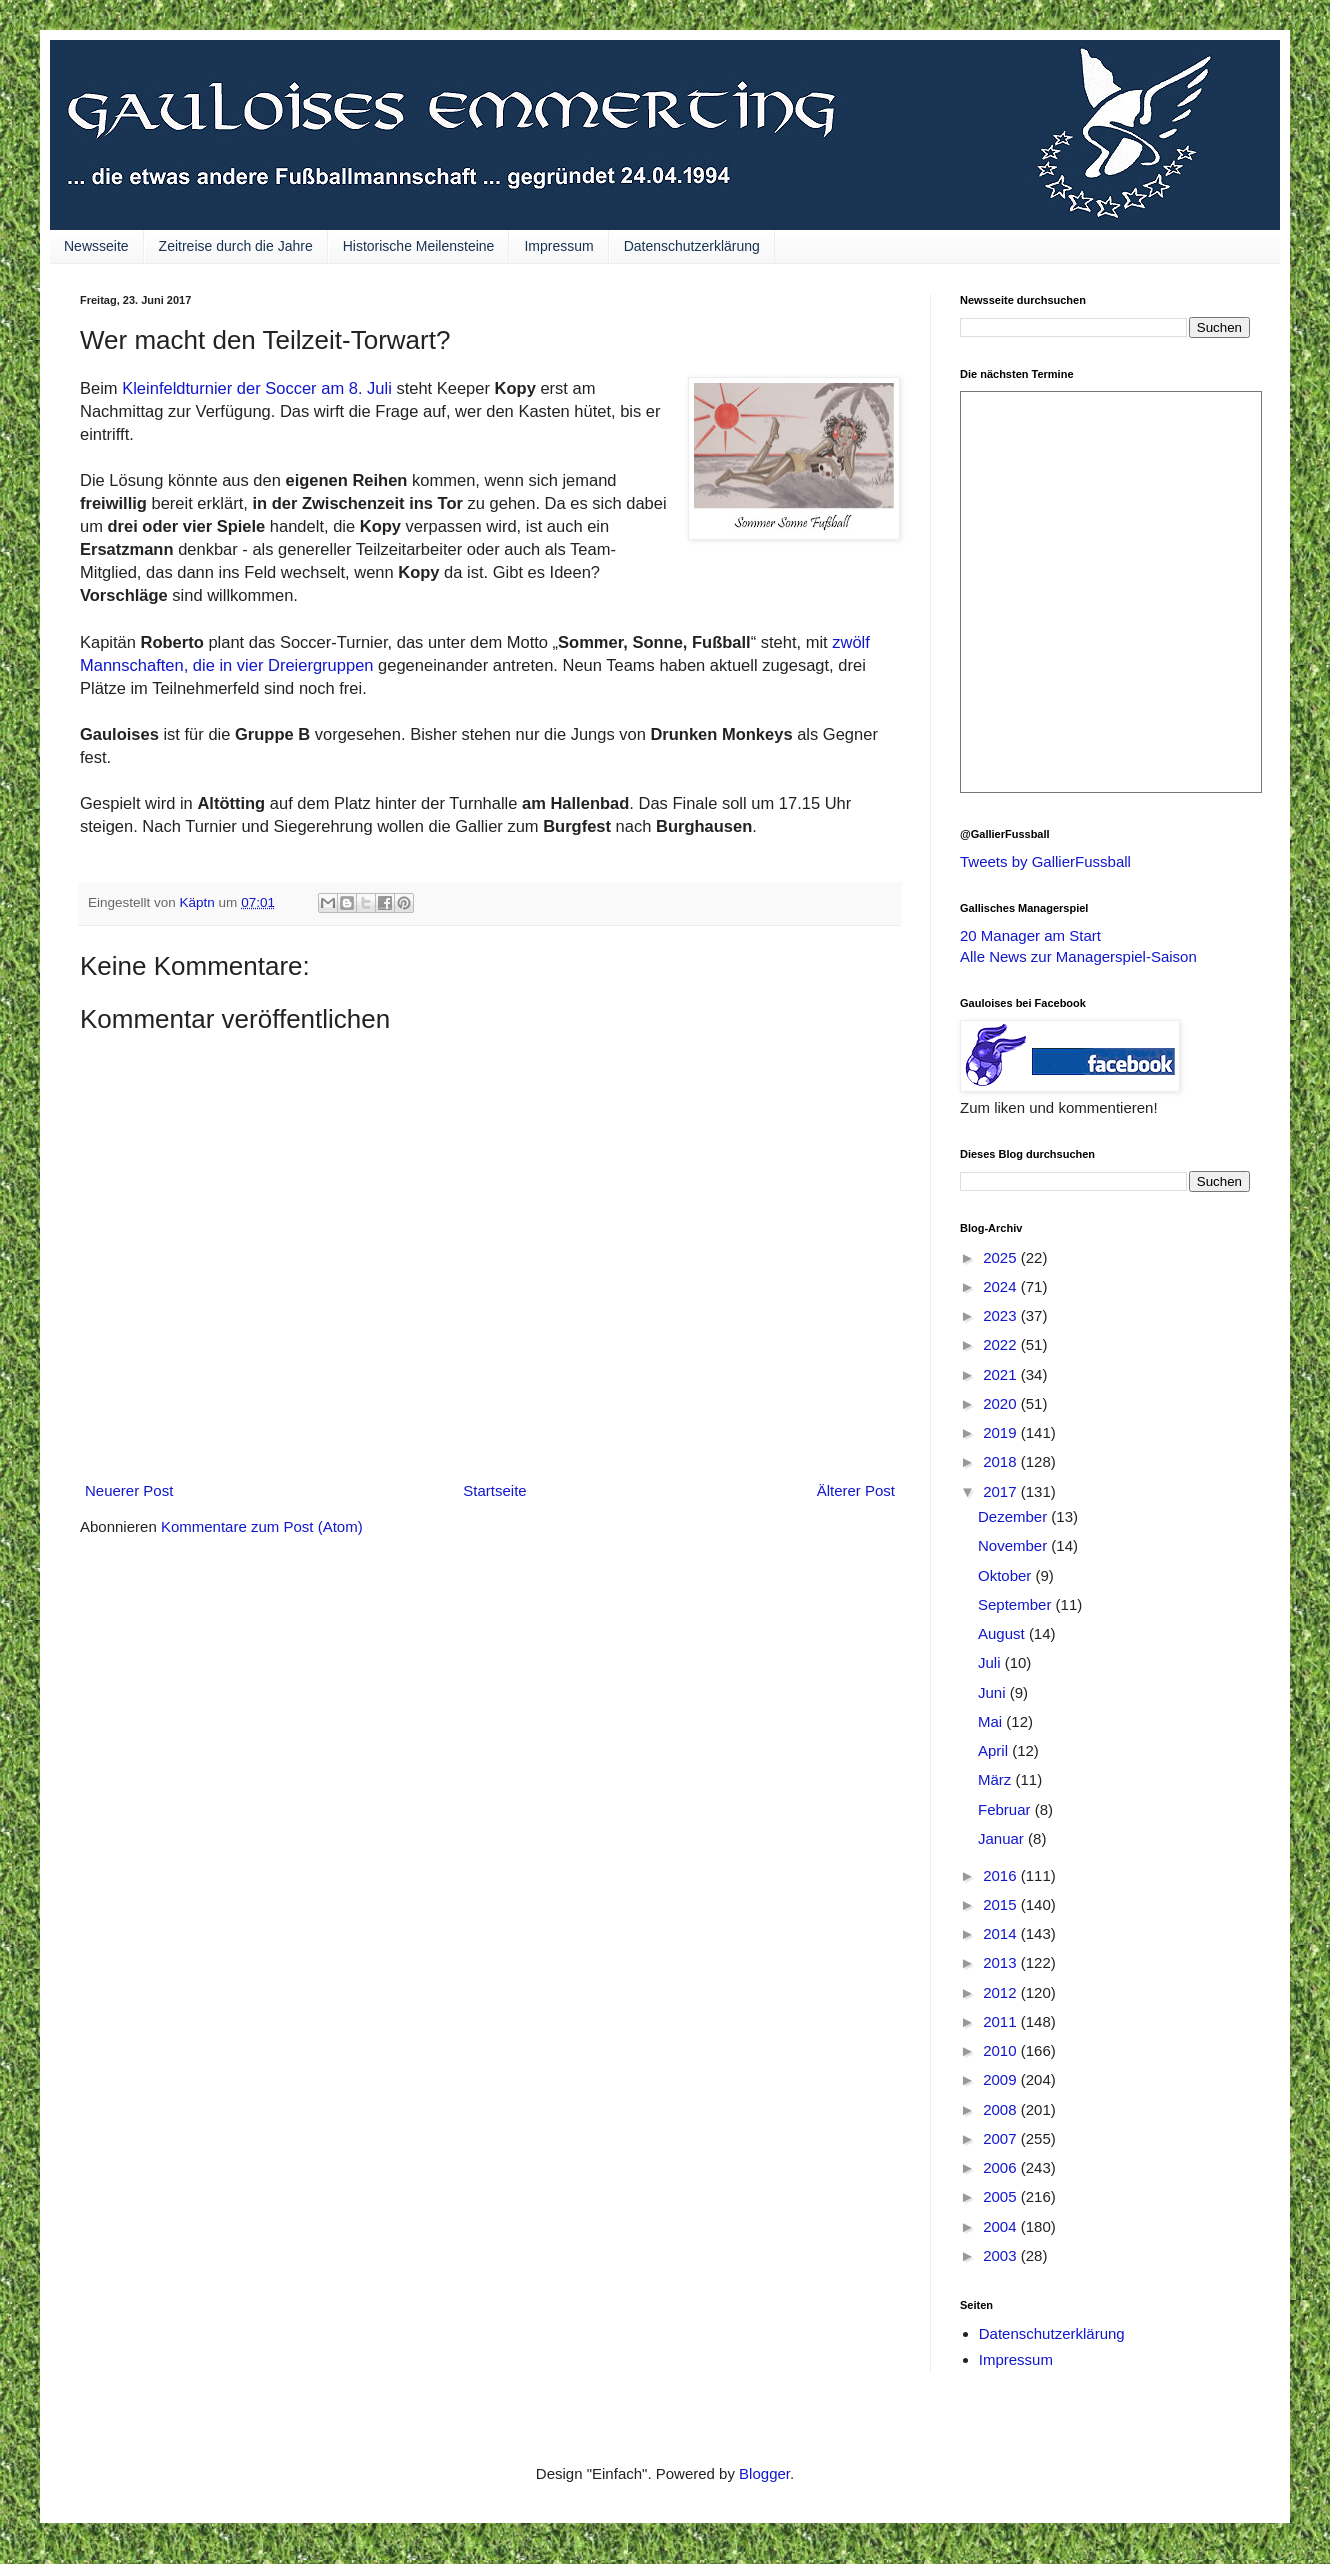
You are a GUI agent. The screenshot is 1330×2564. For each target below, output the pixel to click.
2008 (1002, 2109)
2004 (1002, 2226)
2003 (1002, 2255)
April (995, 1750)
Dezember (1014, 1516)
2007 (1002, 2138)
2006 (1002, 2167)
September (1017, 1604)
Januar (1003, 1838)
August (1003, 1633)
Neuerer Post (129, 1490)
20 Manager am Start (1030, 935)
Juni (994, 1692)
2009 (1002, 2079)
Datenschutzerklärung (692, 246)
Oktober (1007, 1575)
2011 (1002, 2021)
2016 (1002, 1875)
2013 (1002, 1962)
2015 (1002, 1904)
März (997, 1779)
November (1014, 1545)
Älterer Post (856, 1490)
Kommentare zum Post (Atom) (262, 1526)
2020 (1002, 1403)
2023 (1002, 1315)
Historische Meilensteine (419, 246)
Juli (991, 1662)
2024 (1002, 1286)
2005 (1002, 2196)
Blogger (764, 2473)
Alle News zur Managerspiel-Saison (1078, 956)
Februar (1006, 1809)
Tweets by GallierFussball (1045, 861)
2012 (1002, 1992)
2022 (1002, 1344)
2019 (1002, 1432)
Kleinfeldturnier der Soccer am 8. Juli (259, 388)
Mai (992, 1721)
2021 (1002, 1374)
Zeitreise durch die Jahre (236, 246)
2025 (1002, 1257)
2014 (1002, 1933)
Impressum (558, 246)
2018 (1002, 1461)
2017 (1002, 1491)
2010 (1002, 2050)
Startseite (494, 1490)
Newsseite (96, 246)
